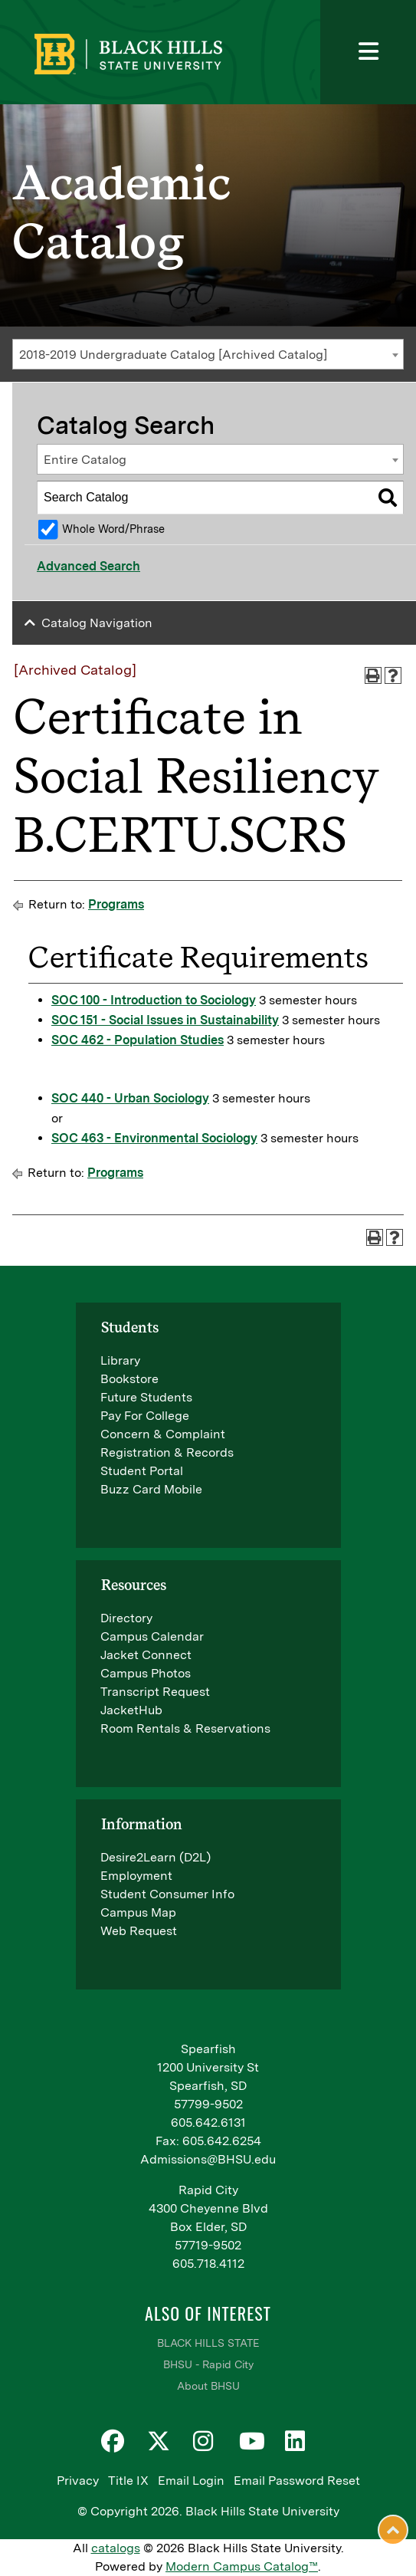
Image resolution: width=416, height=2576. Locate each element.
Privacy (78, 2480)
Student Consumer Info (167, 1894)
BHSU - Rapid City (208, 2364)
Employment (136, 1875)
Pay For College (144, 1415)
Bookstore (129, 1379)
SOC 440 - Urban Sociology (130, 1098)
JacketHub (131, 1710)
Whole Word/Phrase (113, 528)
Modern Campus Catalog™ (241, 2566)
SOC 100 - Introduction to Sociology (153, 1000)
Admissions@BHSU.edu (208, 2159)
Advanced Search (88, 566)
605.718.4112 (208, 2263)
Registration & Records (167, 1452)
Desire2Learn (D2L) (155, 1857)
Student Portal (141, 1471)
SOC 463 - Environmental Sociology (154, 1138)
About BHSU (208, 2386)
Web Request (138, 1931)
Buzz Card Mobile (151, 1489)
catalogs (115, 2548)
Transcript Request (155, 1691)
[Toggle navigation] (368, 52)
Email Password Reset (297, 2480)
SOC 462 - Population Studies (137, 1040)
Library (120, 1360)
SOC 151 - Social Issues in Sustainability (165, 1020)
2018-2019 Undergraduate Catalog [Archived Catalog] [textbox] (173, 354)
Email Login (191, 2480)
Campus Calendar (152, 1636)
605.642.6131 (208, 2122)
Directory (126, 1618)
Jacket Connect (146, 1655)
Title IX (128, 2480)
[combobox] (208, 354)
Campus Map (138, 1912)
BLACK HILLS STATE (208, 2343)
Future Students (146, 1397)
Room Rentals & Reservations (185, 1728)
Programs (116, 904)
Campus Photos (145, 1673)
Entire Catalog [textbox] (85, 459)
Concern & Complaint (162, 1434)
